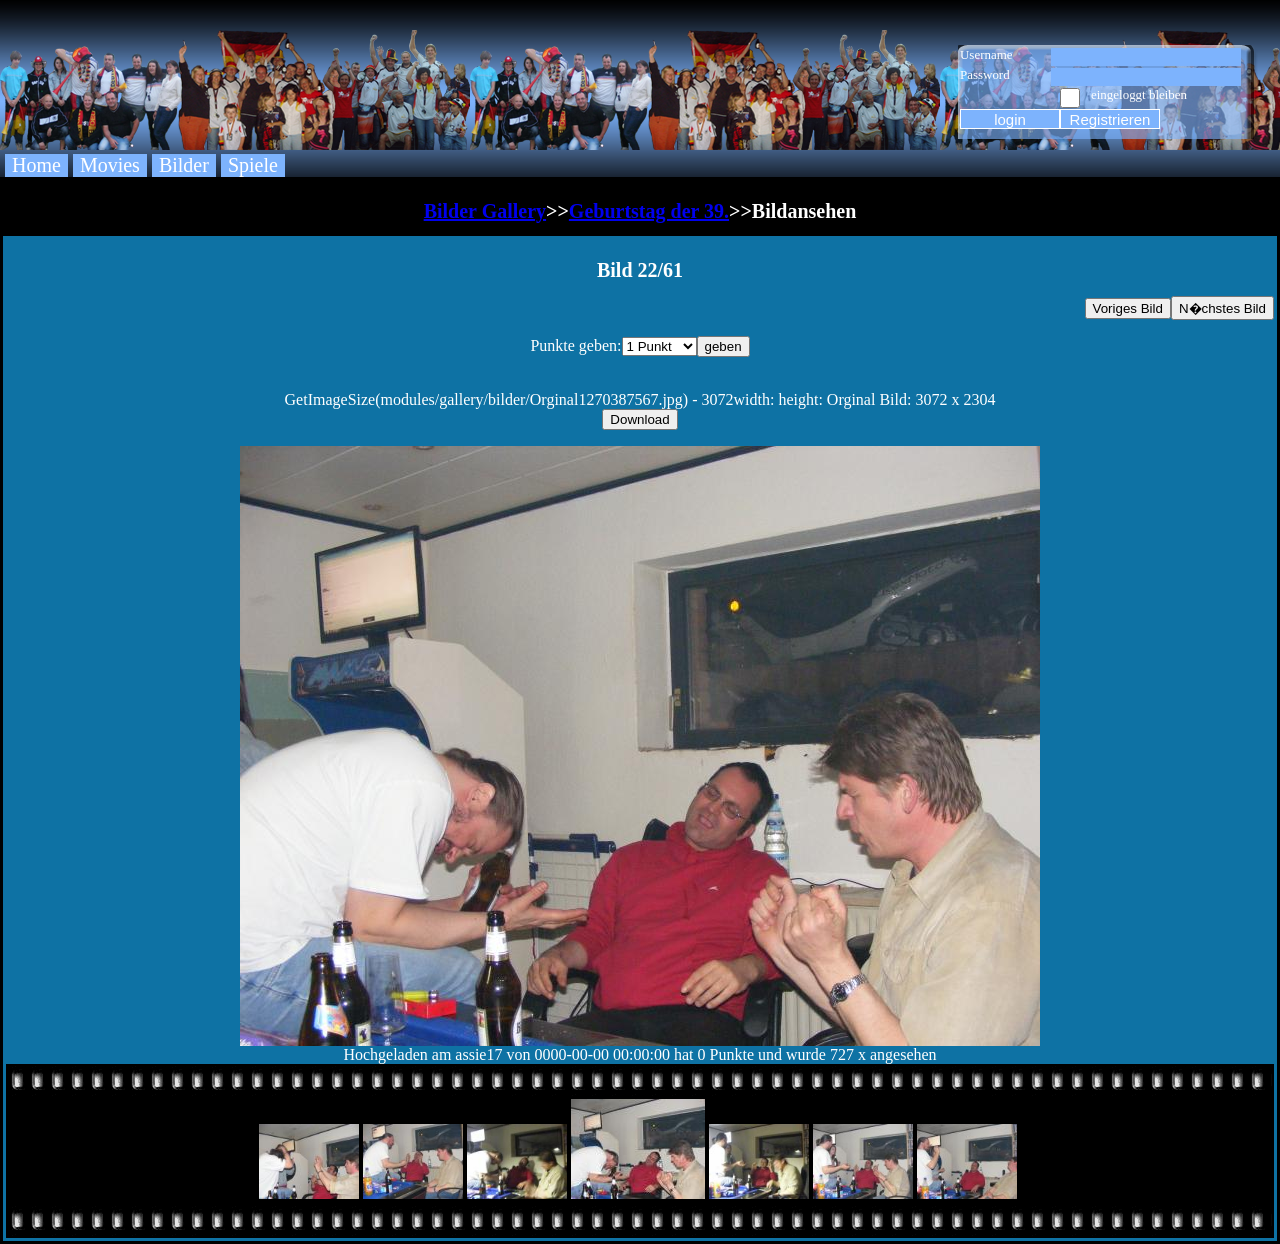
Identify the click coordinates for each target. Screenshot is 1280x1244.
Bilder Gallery (485, 211)
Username (986, 54)
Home (36, 165)
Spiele (253, 165)
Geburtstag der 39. (649, 211)
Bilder (184, 165)
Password (985, 74)
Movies (110, 165)
